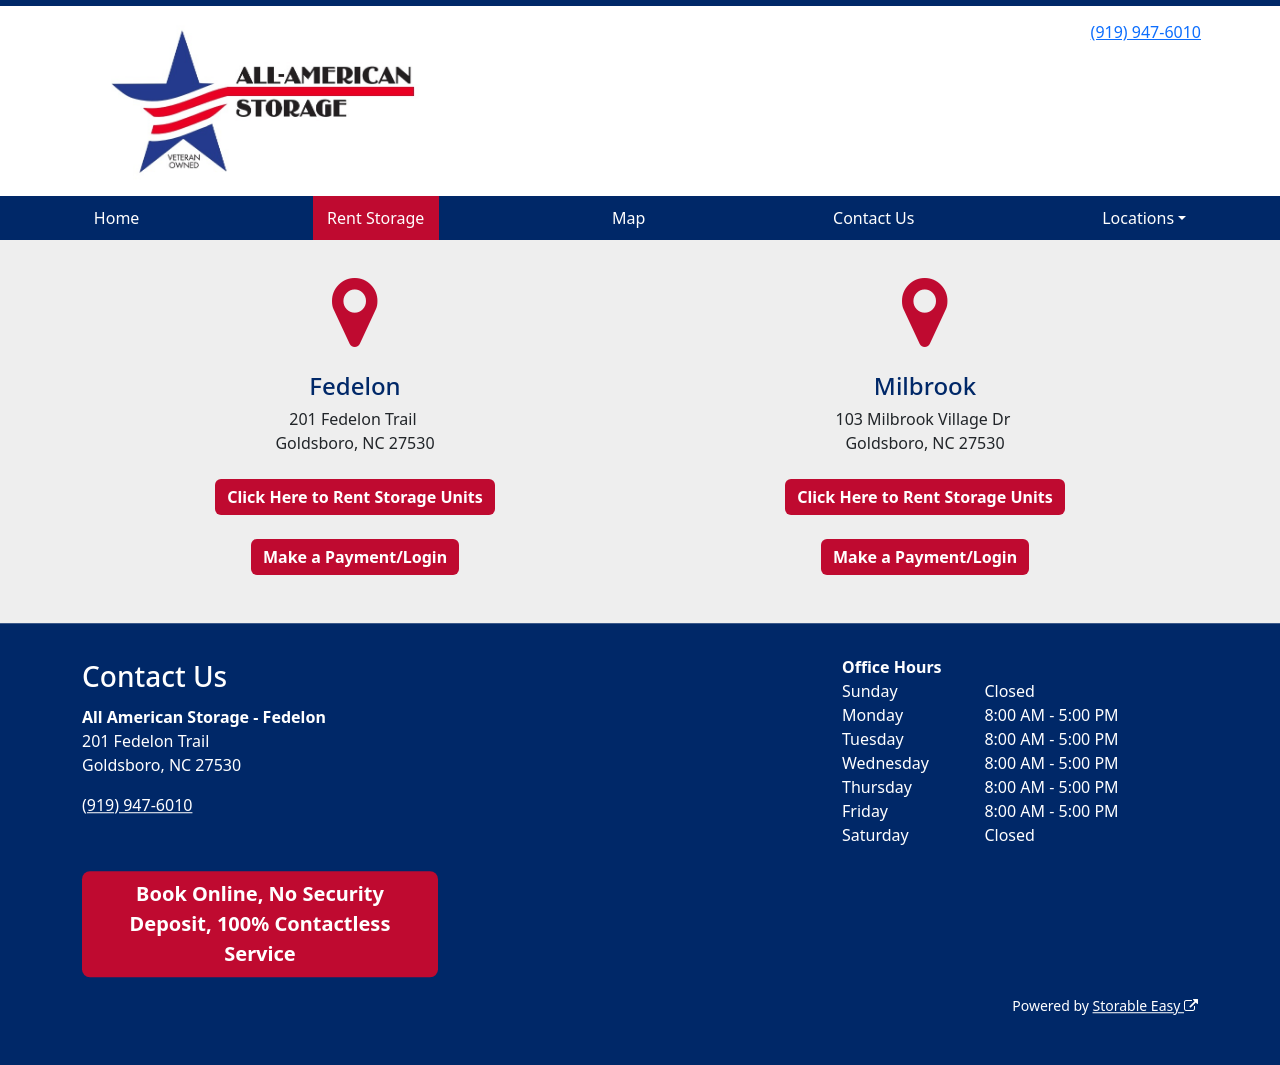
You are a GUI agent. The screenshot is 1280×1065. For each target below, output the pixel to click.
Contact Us (873, 218)
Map (628, 218)
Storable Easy (1145, 1005)
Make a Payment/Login (355, 557)
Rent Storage (375, 218)
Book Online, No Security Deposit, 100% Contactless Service (260, 923)
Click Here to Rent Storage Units (354, 497)
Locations (1138, 218)
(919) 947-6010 (1146, 32)
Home (117, 218)
